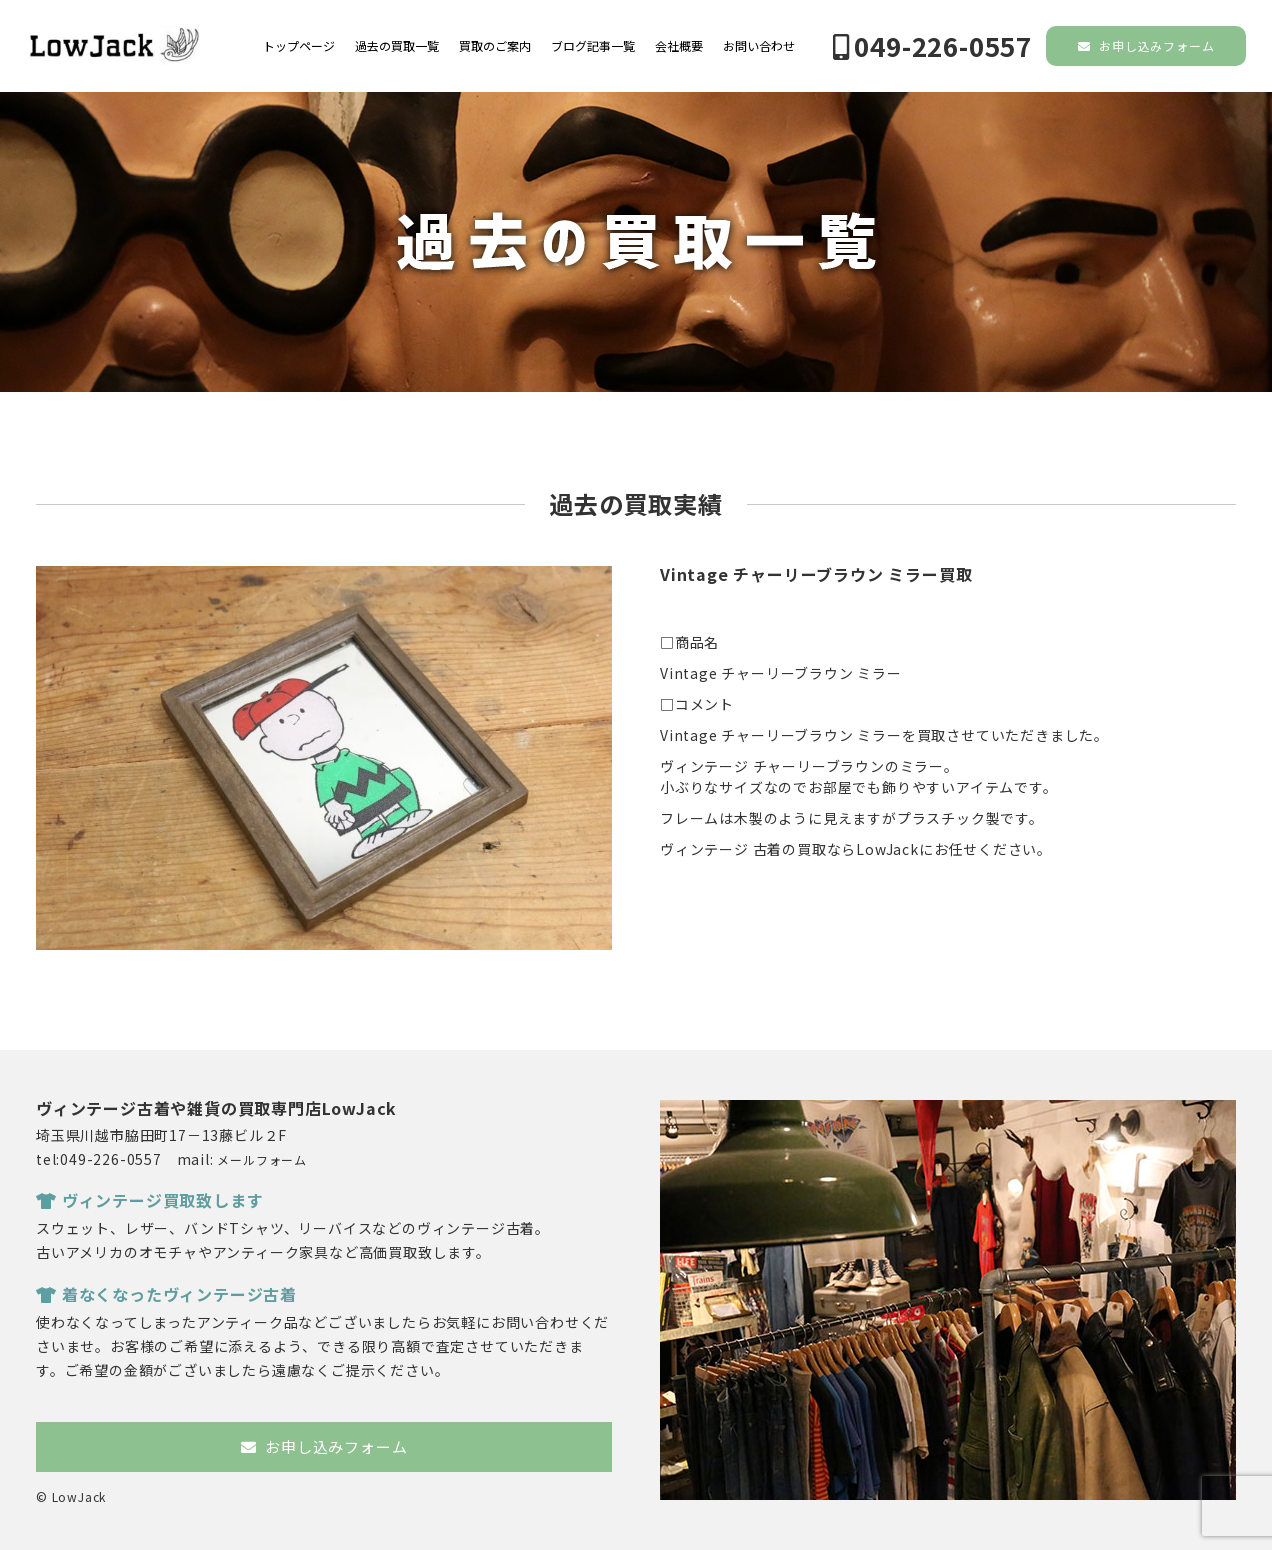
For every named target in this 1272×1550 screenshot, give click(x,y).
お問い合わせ (759, 46)
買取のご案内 (495, 46)
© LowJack (71, 1496)
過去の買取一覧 (397, 46)
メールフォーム (262, 1159)
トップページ (299, 46)
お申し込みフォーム (1146, 45)
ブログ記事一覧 (593, 46)
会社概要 (679, 46)
